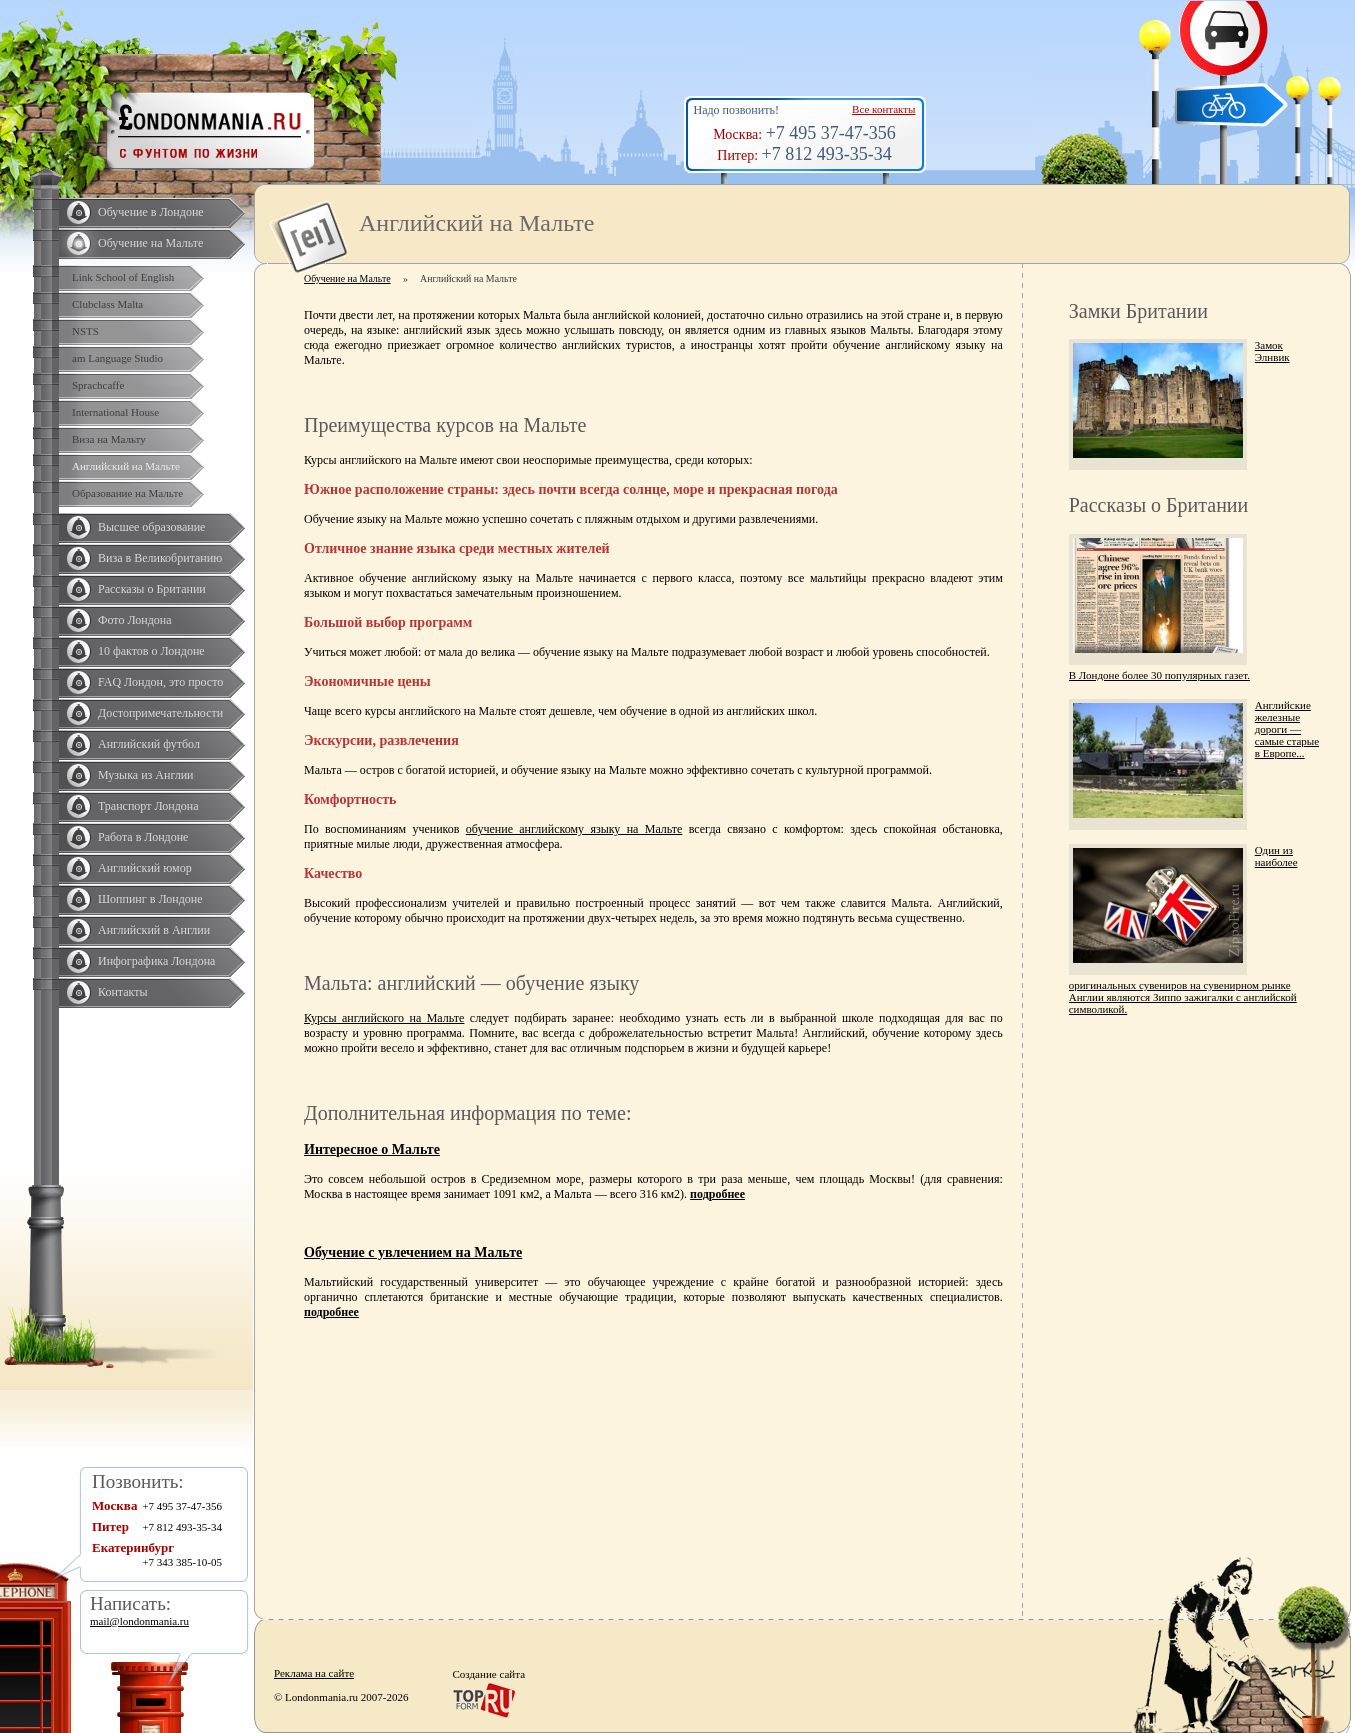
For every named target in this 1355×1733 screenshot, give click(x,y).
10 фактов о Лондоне (151, 651)
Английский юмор (145, 868)
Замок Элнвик (1272, 351)
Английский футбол (149, 744)
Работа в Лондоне (143, 837)
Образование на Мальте (127, 493)
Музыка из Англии (146, 775)
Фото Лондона (135, 620)
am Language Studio (117, 358)
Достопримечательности (160, 713)
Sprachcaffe (98, 385)
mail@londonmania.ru (139, 1621)
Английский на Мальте (126, 466)
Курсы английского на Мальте (384, 1018)
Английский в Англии (154, 930)
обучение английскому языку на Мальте (574, 829)
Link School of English (123, 277)
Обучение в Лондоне (151, 212)
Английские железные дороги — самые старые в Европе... (1287, 729)
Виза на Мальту (109, 439)
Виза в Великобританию (160, 558)
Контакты (123, 992)
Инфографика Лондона (156, 961)
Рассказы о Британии (152, 589)
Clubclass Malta (107, 304)
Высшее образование (151, 527)
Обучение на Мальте (150, 243)
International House (115, 412)
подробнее (717, 1194)
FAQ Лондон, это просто (160, 682)
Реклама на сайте (314, 1673)
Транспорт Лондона (148, 806)
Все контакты (883, 109)
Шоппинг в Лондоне (150, 899)
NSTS (85, 331)
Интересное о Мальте (372, 1149)
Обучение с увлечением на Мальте (413, 1252)
